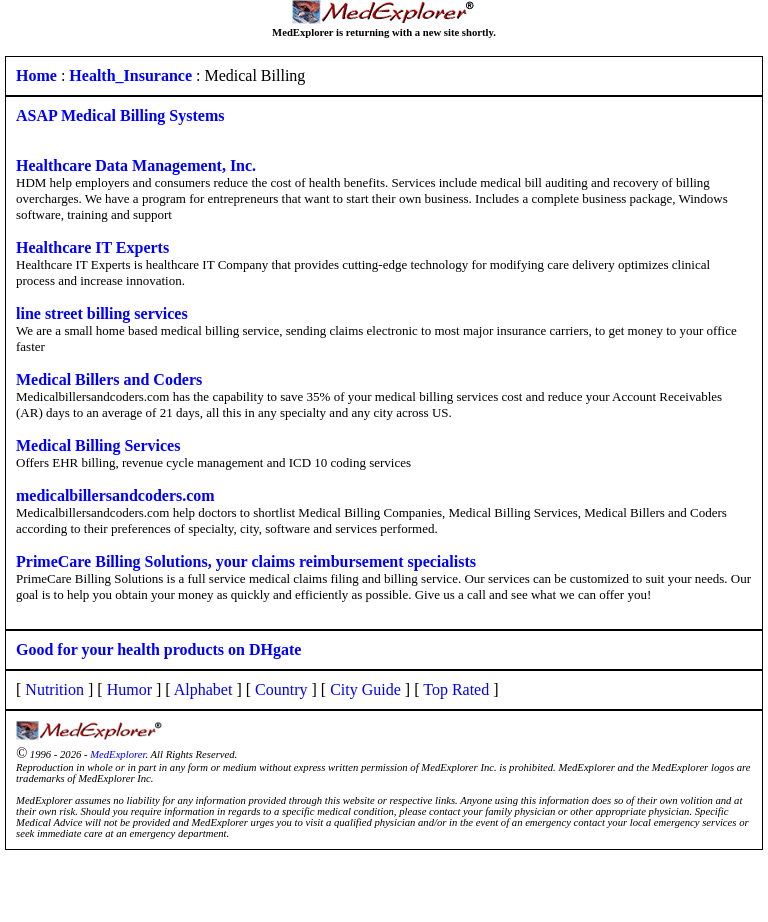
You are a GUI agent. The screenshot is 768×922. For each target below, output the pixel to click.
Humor (129, 689)
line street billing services (102, 313)
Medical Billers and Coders (109, 379)
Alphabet (203, 689)
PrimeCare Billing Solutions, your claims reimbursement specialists (246, 561)
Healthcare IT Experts (92, 247)
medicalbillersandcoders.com (115, 495)
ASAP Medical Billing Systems (120, 115)
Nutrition (54, 689)
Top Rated (456, 689)
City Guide (365, 689)
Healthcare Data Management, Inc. (136, 165)
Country (281, 689)
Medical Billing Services (98, 445)
